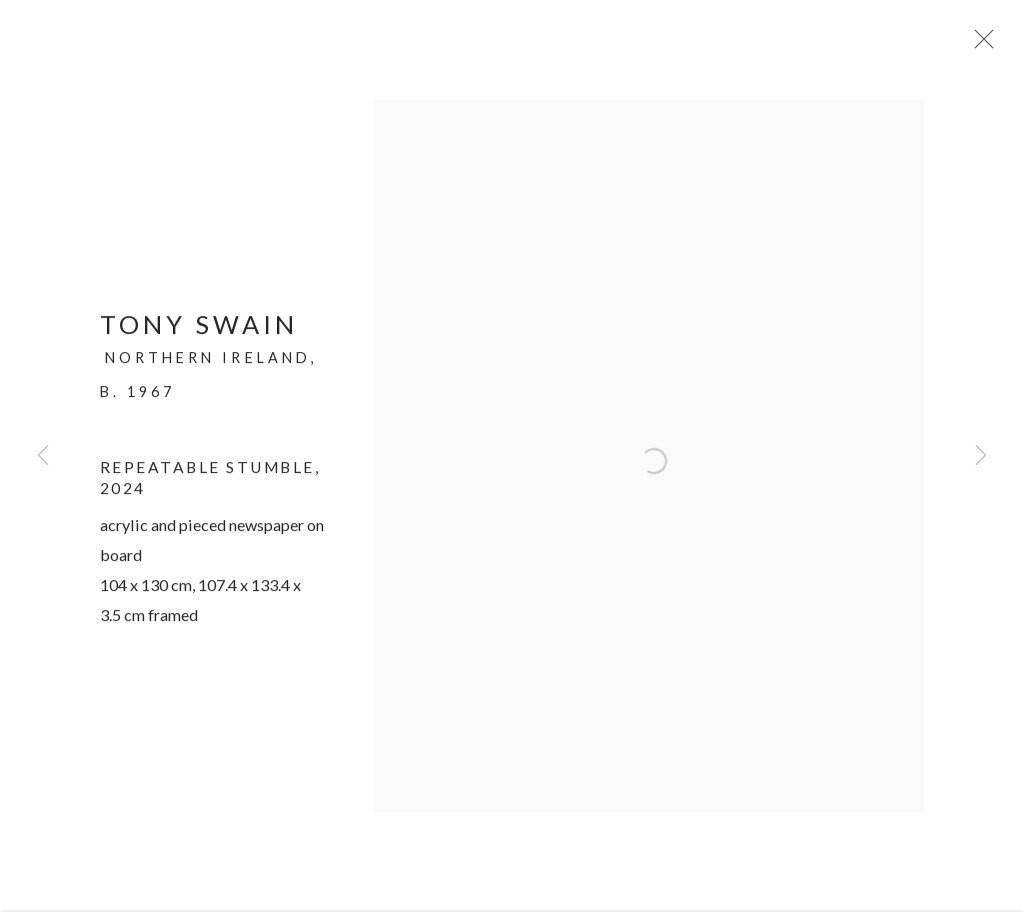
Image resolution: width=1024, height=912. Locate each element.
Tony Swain (199, 330)
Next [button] (981, 456)
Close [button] (980, 45)
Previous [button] (43, 456)
